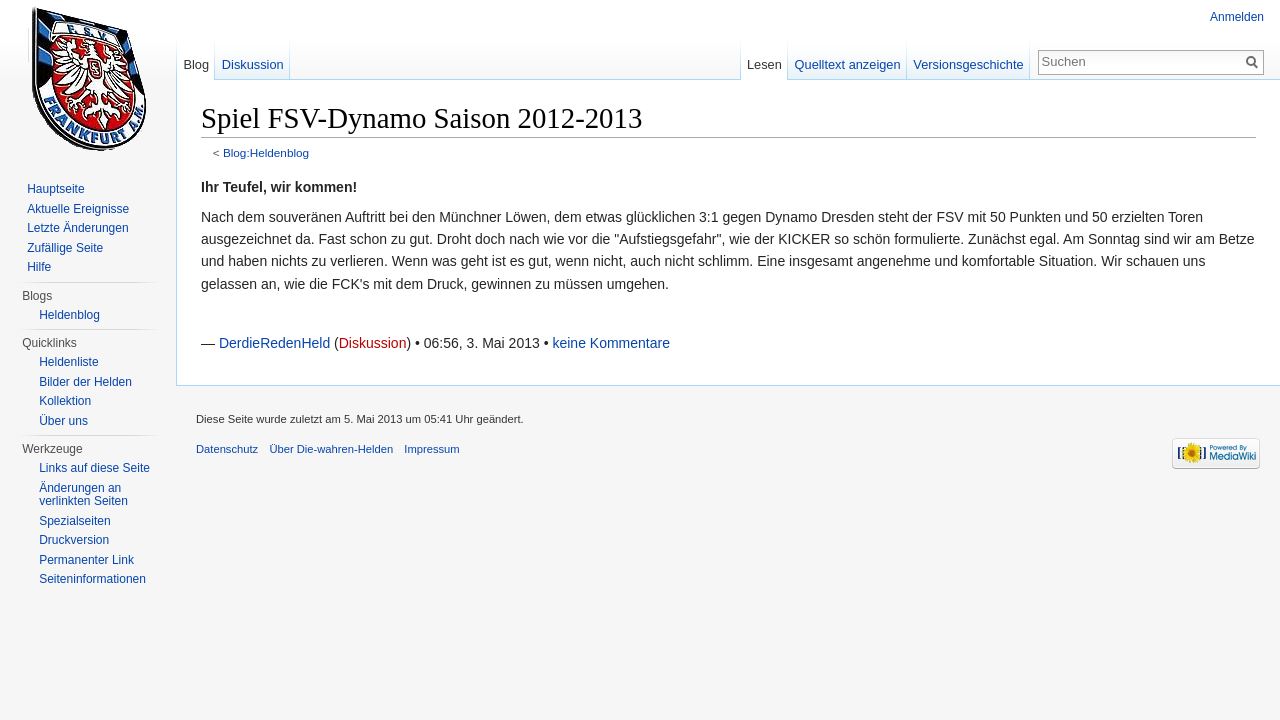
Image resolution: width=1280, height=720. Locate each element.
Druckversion (74, 540)
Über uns (63, 421)
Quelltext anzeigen (848, 64)
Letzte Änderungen (77, 228)
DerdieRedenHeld (274, 343)
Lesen (764, 64)
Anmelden (1237, 17)
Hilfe (39, 267)
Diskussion (373, 343)
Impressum (431, 449)
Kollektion (65, 401)
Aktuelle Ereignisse (78, 209)
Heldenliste (68, 362)
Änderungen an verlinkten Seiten (83, 495)
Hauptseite (55, 189)
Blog (196, 64)
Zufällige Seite (65, 248)
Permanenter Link (86, 560)
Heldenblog (69, 315)
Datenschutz (227, 449)
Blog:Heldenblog (266, 152)
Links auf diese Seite (94, 468)
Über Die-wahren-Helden (331, 449)
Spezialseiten (74, 521)
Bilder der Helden (85, 382)
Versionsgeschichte (968, 64)
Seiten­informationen (92, 579)
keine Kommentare (611, 343)
